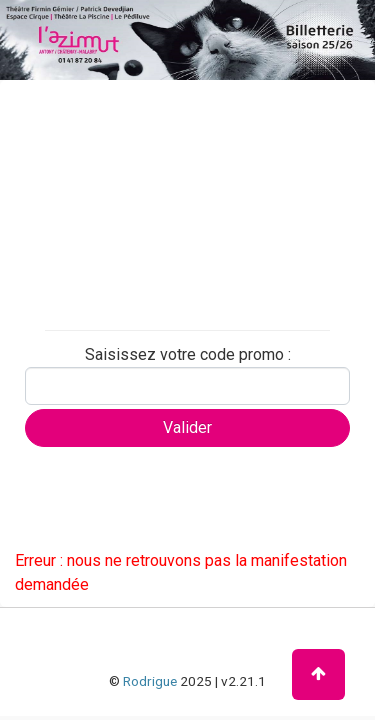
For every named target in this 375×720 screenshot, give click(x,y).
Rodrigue (150, 681)
